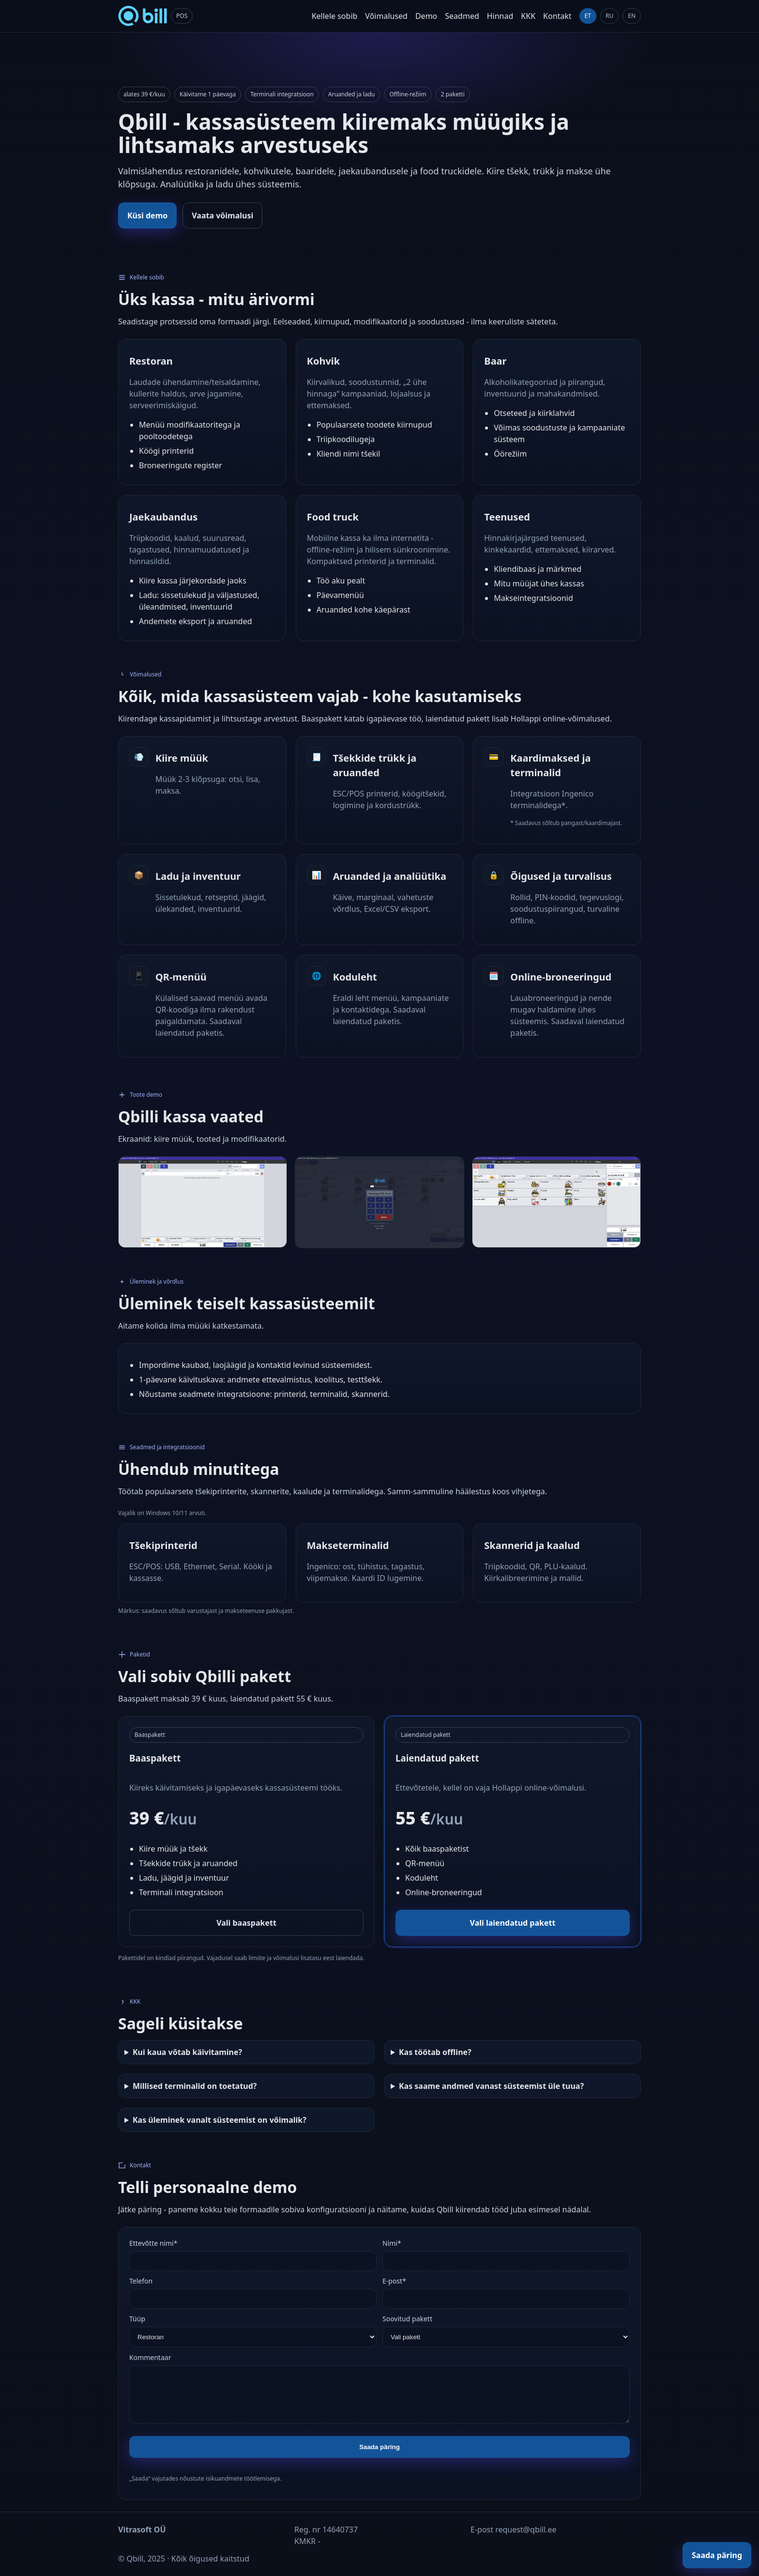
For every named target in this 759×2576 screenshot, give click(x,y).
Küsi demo (147, 215)
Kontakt (557, 16)
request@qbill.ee (525, 2529)
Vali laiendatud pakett (513, 1922)
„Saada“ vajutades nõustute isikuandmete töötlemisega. (205, 2478)
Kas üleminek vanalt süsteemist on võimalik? (219, 2120)
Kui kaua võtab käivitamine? (187, 2052)
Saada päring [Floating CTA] (717, 2555)
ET (588, 16)
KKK (528, 16)
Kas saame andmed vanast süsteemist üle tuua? (491, 2086)
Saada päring (379, 2447)
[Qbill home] (155, 16)
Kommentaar (150, 2357)
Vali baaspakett (246, 1922)
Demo (426, 16)
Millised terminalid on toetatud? (195, 2086)
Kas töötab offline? (435, 2052)
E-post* (394, 2280)
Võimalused (386, 16)
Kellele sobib (335, 16)
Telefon (140, 2280)
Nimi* (391, 2243)
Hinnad (500, 16)
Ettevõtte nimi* (153, 2243)
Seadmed (462, 16)
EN (632, 16)
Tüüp (137, 2318)
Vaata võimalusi (222, 215)
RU (609, 16)
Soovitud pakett (407, 2318)
